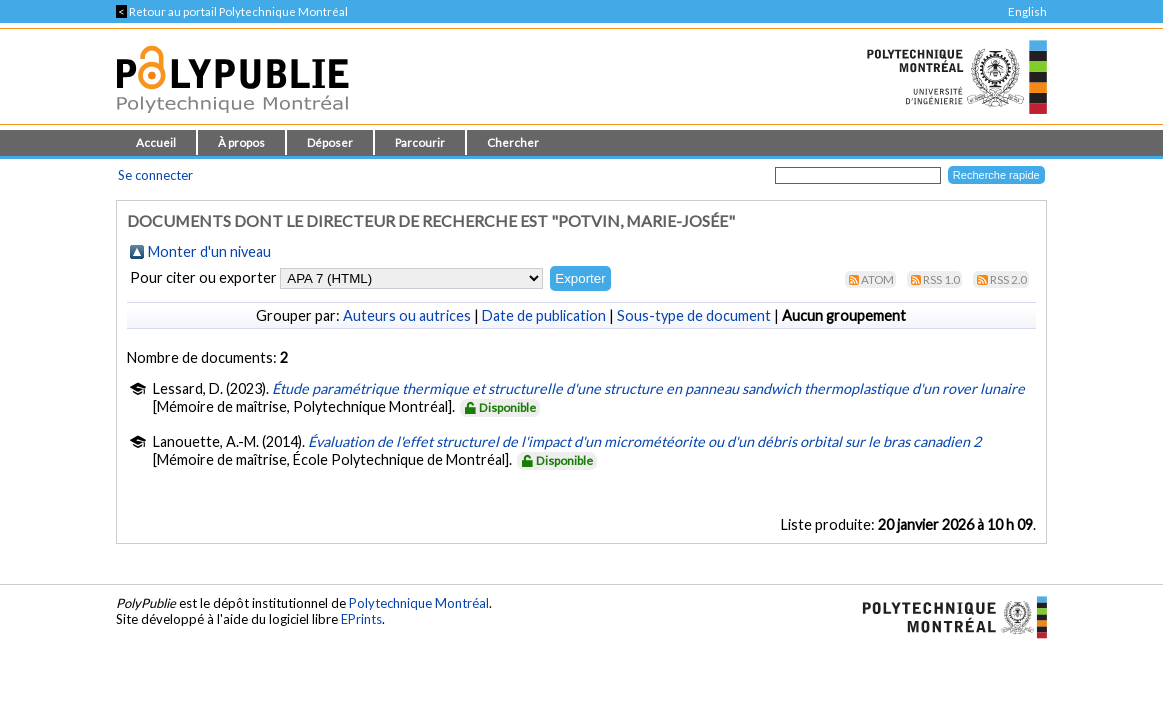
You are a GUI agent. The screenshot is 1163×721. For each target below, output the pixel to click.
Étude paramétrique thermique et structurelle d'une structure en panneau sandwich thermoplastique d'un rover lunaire (648, 388)
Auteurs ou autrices (407, 315)
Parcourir (420, 142)
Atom (877, 279)
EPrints (361, 619)
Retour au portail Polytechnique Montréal (232, 11)
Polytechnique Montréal (419, 603)
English (1027, 11)
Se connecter (155, 175)
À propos (241, 142)
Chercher (513, 142)
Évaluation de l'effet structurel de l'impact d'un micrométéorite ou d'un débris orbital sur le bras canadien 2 (644, 441)
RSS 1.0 (941, 279)
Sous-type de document (694, 315)
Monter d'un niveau (209, 251)
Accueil (156, 142)
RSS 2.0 (1008, 279)
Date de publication (544, 315)
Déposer (330, 142)
